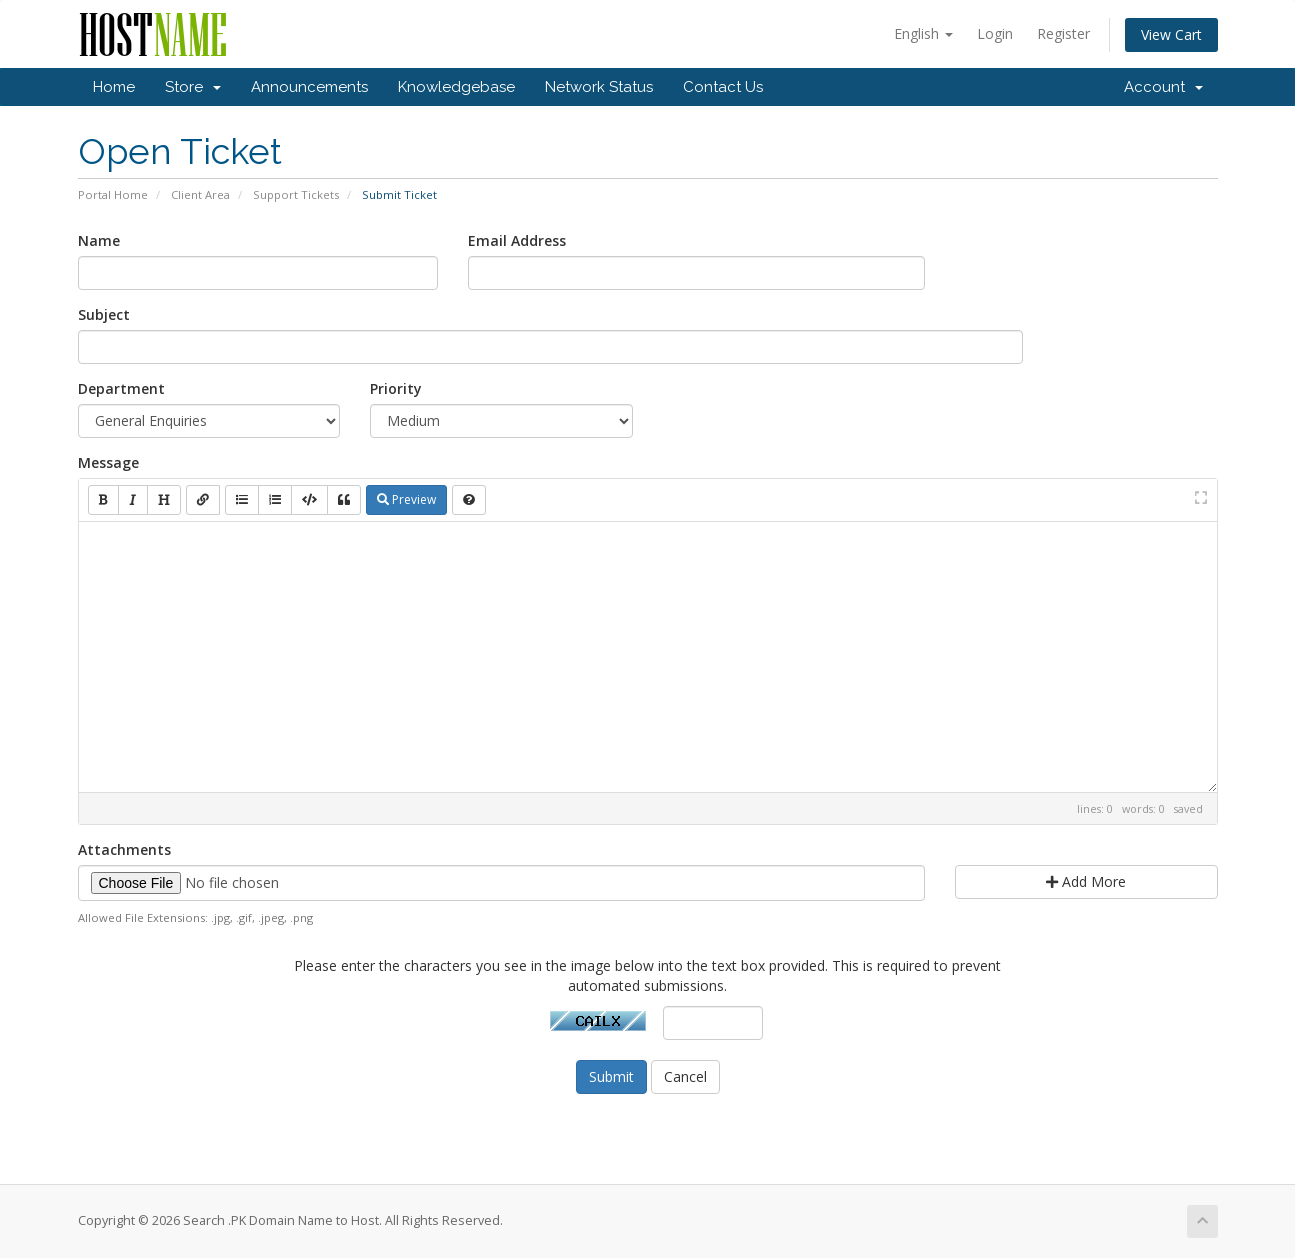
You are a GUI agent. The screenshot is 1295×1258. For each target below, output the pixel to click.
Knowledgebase (456, 87)
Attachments (124, 849)
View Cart (1171, 34)
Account (1163, 87)
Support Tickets (296, 194)
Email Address (517, 240)
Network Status (599, 87)
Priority (396, 388)
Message (108, 462)
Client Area (200, 194)
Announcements (309, 87)
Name (99, 240)
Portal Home (113, 194)
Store (193, 87)
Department (121, 388)
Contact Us (723, 87)
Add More (1086, 881)
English (923, 33)
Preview (406, 499)
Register (1063, 33)
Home (114, 87)
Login (995, 33)
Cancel (685, 1076)
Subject (104, 314)
